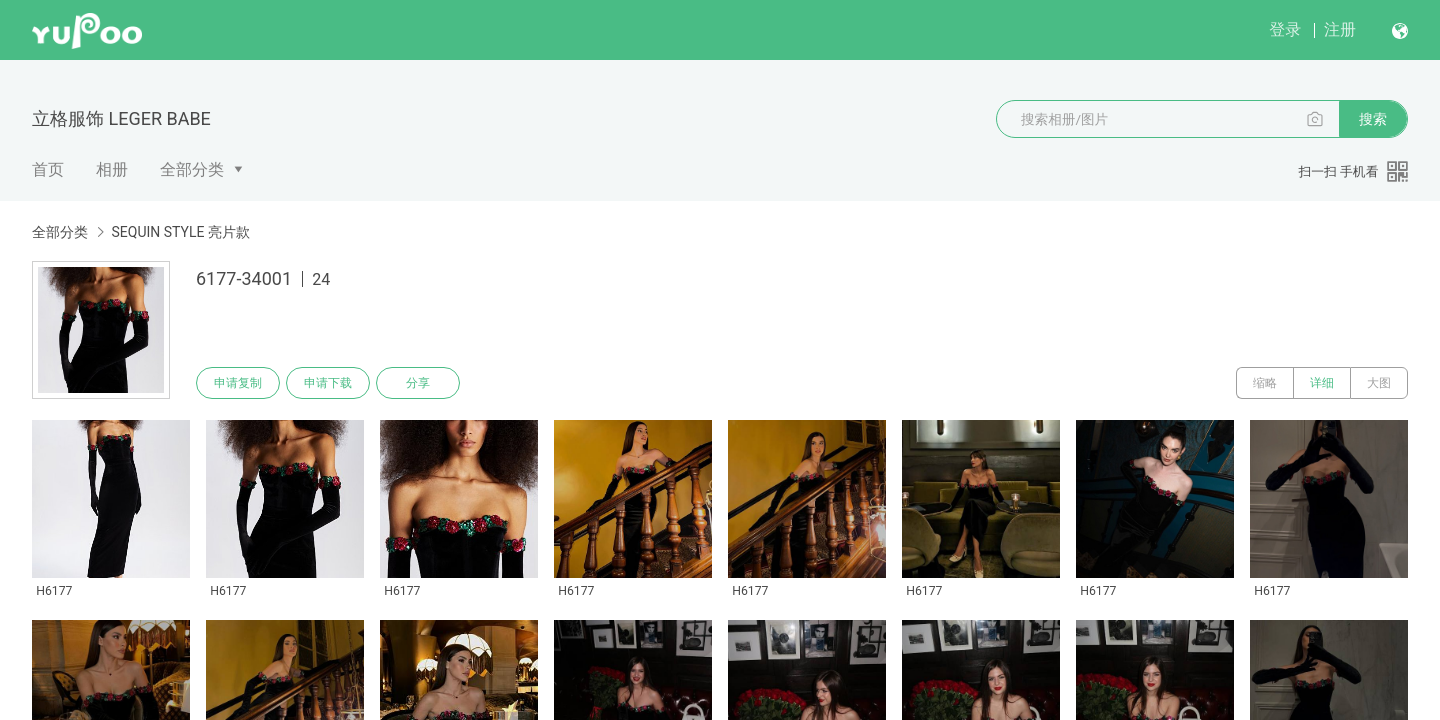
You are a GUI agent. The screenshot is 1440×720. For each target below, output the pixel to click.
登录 (1285, 29)
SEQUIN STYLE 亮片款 (180, 232)
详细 (1322, 383)
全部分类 (192, 169)
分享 (418, 383)
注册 (1340, 29)
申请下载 (328, 383)
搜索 (1373, 119)
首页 (48, 169)
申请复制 (238, 383)
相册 (112, 169)
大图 (1379, 383)
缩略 (1265, 383)
